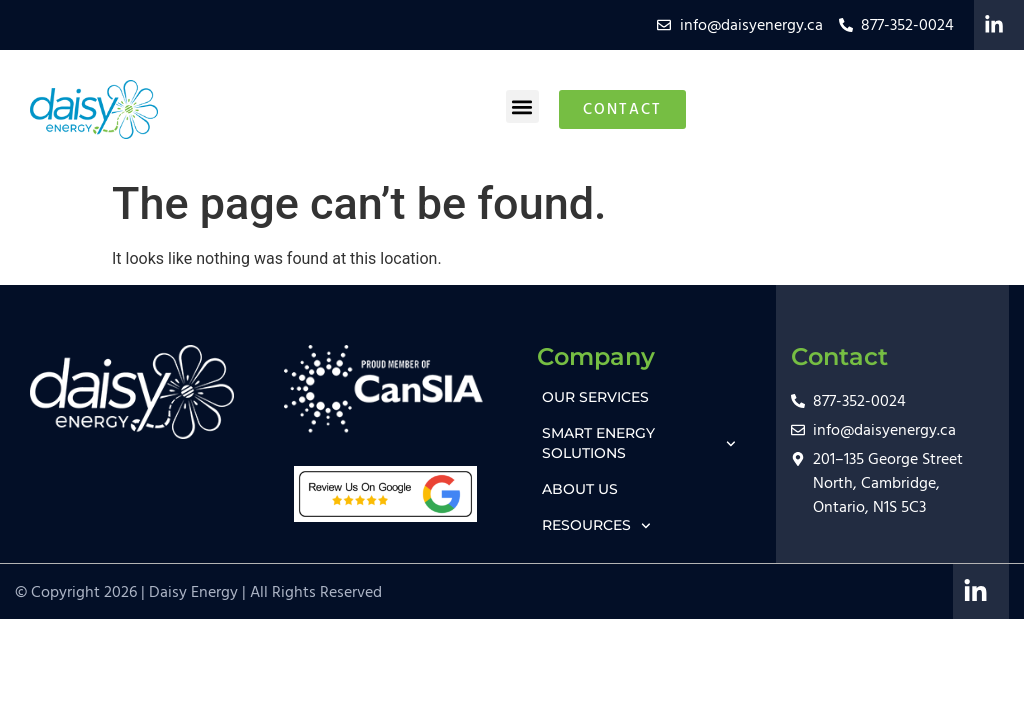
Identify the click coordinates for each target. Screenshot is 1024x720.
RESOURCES (596, 526)
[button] (522, 106)
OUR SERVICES (595, 397)
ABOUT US (580, 489)
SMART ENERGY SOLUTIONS (639, 443)
